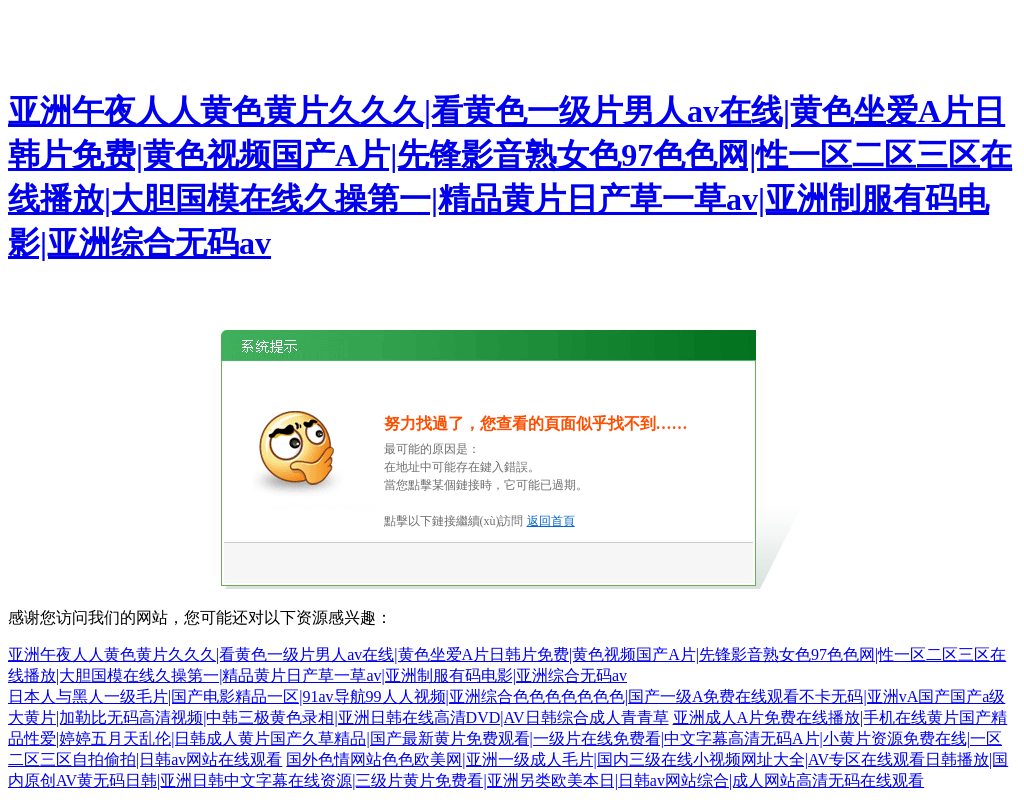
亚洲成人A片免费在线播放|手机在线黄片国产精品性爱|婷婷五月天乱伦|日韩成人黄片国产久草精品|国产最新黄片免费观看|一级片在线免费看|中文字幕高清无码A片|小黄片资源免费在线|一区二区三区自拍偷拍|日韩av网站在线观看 (507, 738)
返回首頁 (551, 521)
